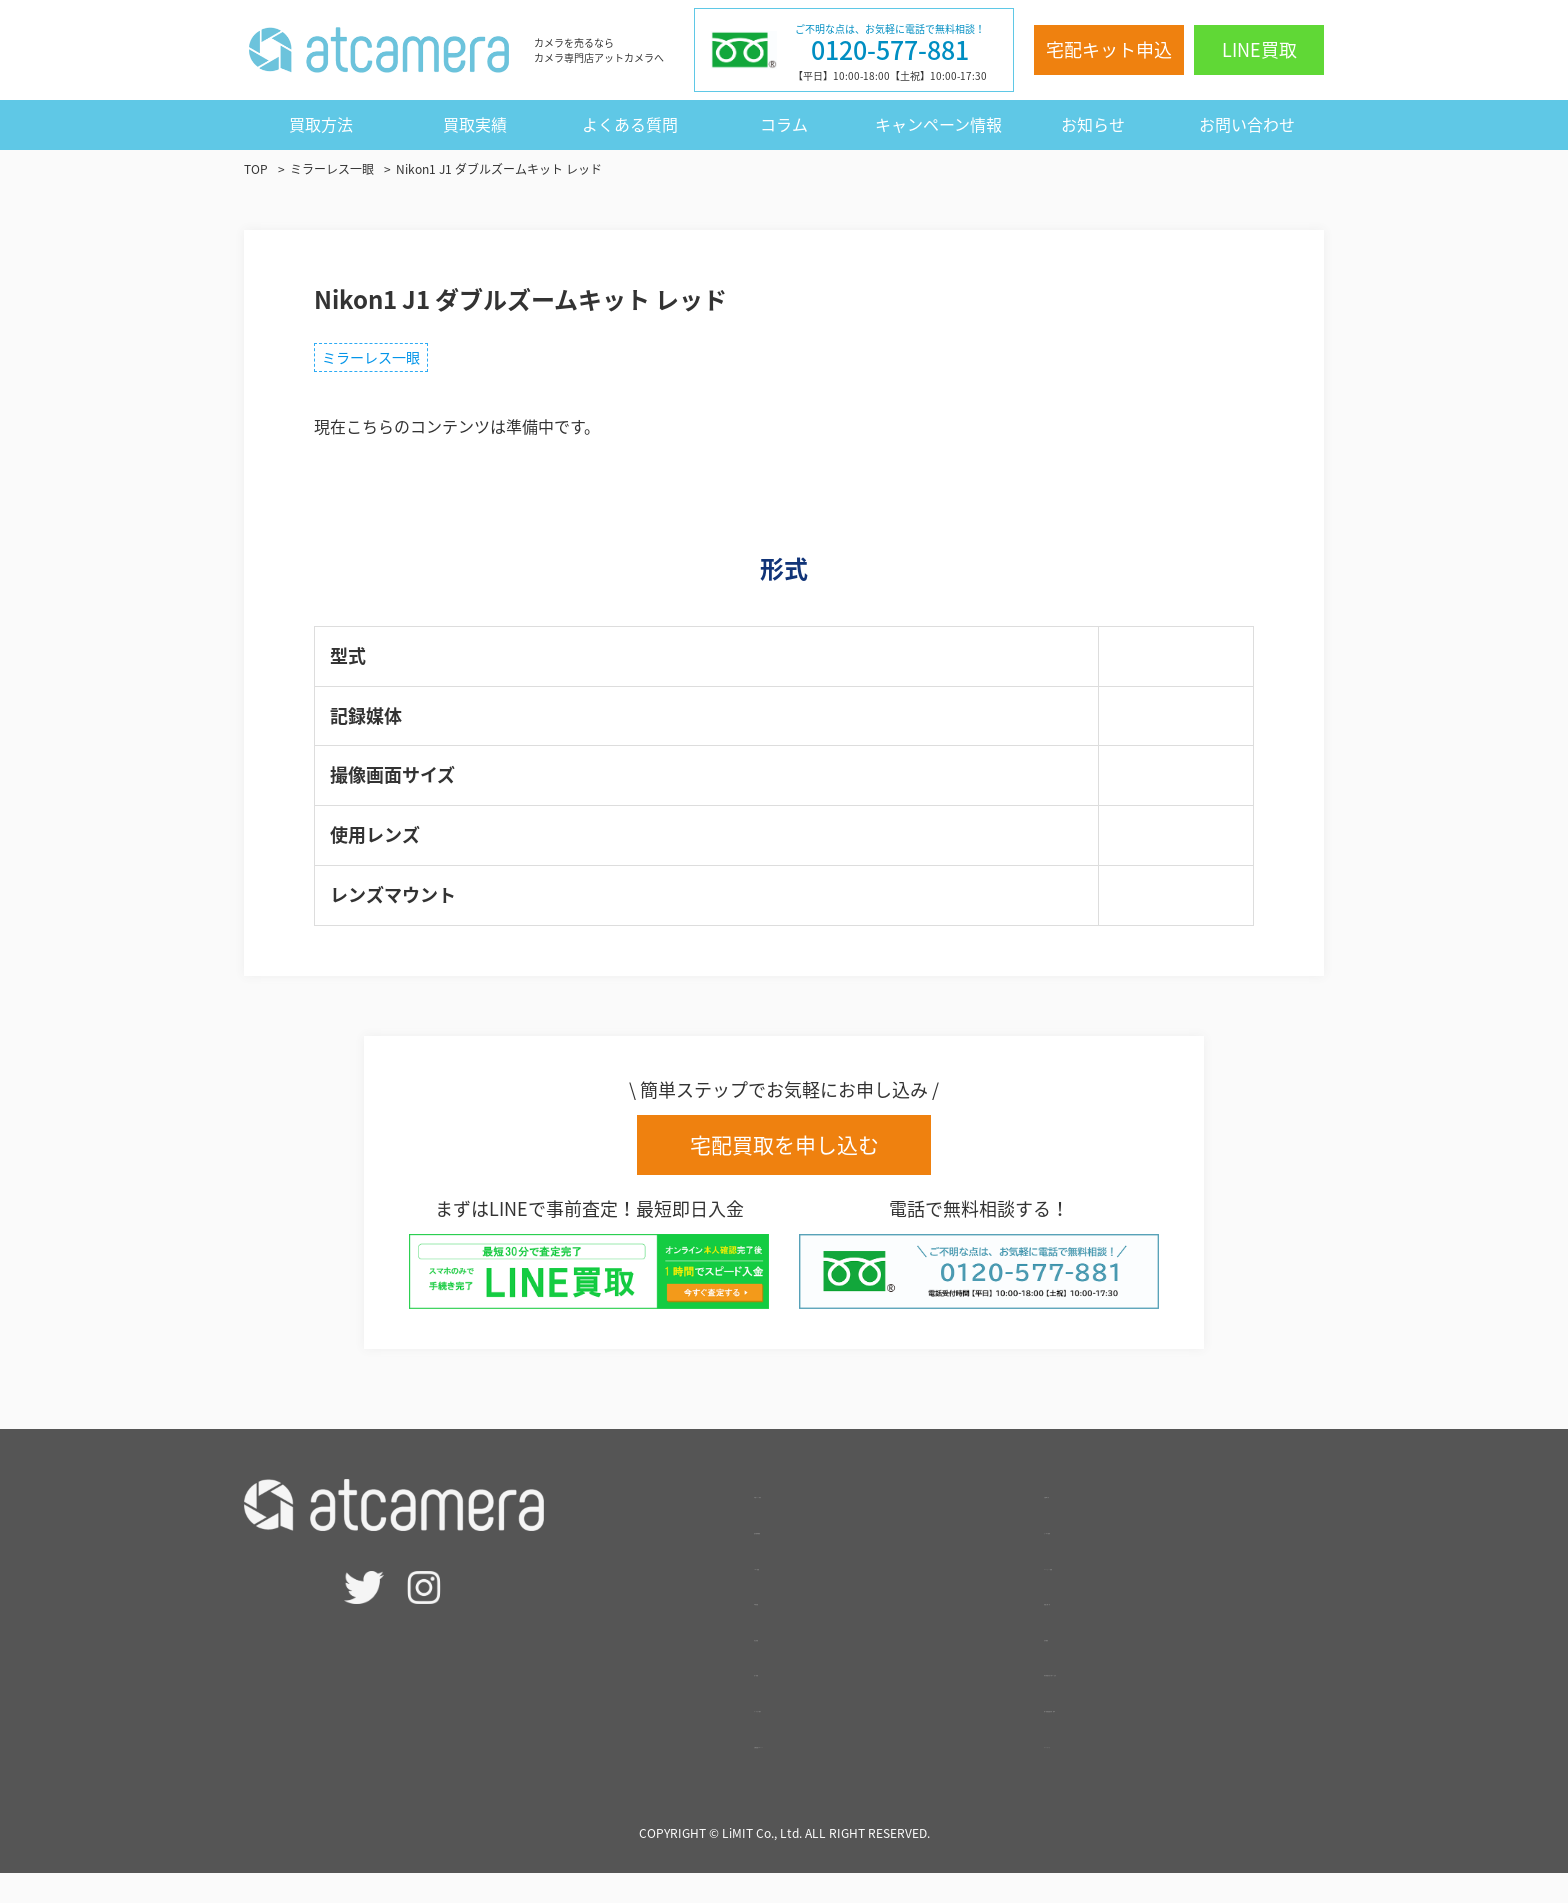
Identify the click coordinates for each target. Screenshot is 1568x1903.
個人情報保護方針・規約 (1132, 1735)
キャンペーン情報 (938, 124)
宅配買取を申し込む (784, 1155)
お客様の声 (1084, 1521)
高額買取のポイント (826, 1771)
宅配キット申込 (1109, 49)
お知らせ (1093, 124)
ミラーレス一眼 (384, 362)
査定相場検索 (802, 1557)
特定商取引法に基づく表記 (1140, 1699)
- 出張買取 (791, 1664)
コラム (784, 124)
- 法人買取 (791, 1699)
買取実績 (475, 124)
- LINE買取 (792, 1593)
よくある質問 (630, 124)
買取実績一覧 (1092, 1628)
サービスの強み (810, 1735)
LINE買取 (1259, 49)
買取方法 (321, 124)
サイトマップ (1092, 1771)
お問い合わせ (1247, 124)
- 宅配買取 (791, 1628)
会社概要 (1076, 1664)
